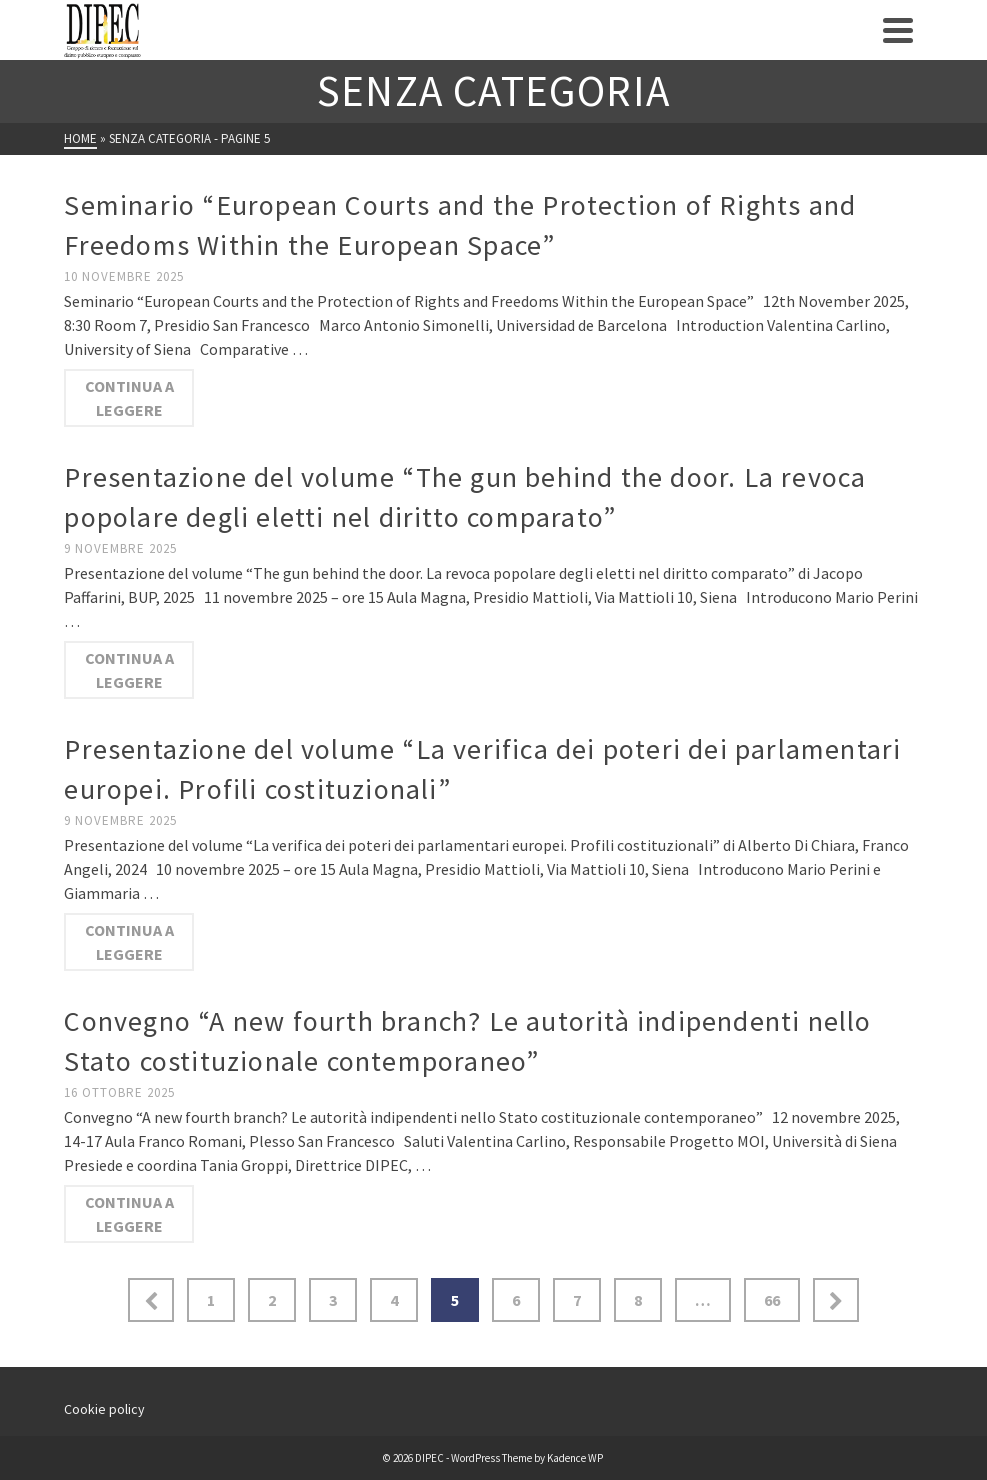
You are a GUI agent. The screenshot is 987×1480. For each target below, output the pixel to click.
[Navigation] (898, 30)
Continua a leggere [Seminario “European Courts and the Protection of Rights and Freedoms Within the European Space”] (129, 398)
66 (772, 1300)
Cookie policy (104, 1409)
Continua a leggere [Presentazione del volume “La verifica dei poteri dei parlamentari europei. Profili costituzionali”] (129, 942)
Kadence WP (575, 1458)
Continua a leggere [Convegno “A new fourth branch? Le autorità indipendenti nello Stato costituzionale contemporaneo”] (129, 1214)
